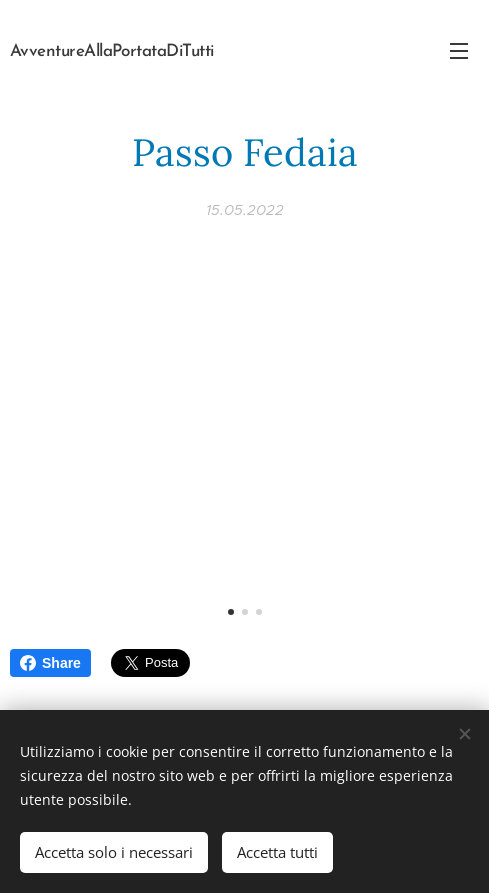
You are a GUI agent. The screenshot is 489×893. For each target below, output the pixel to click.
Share (50, 663)
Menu (459, 51)
